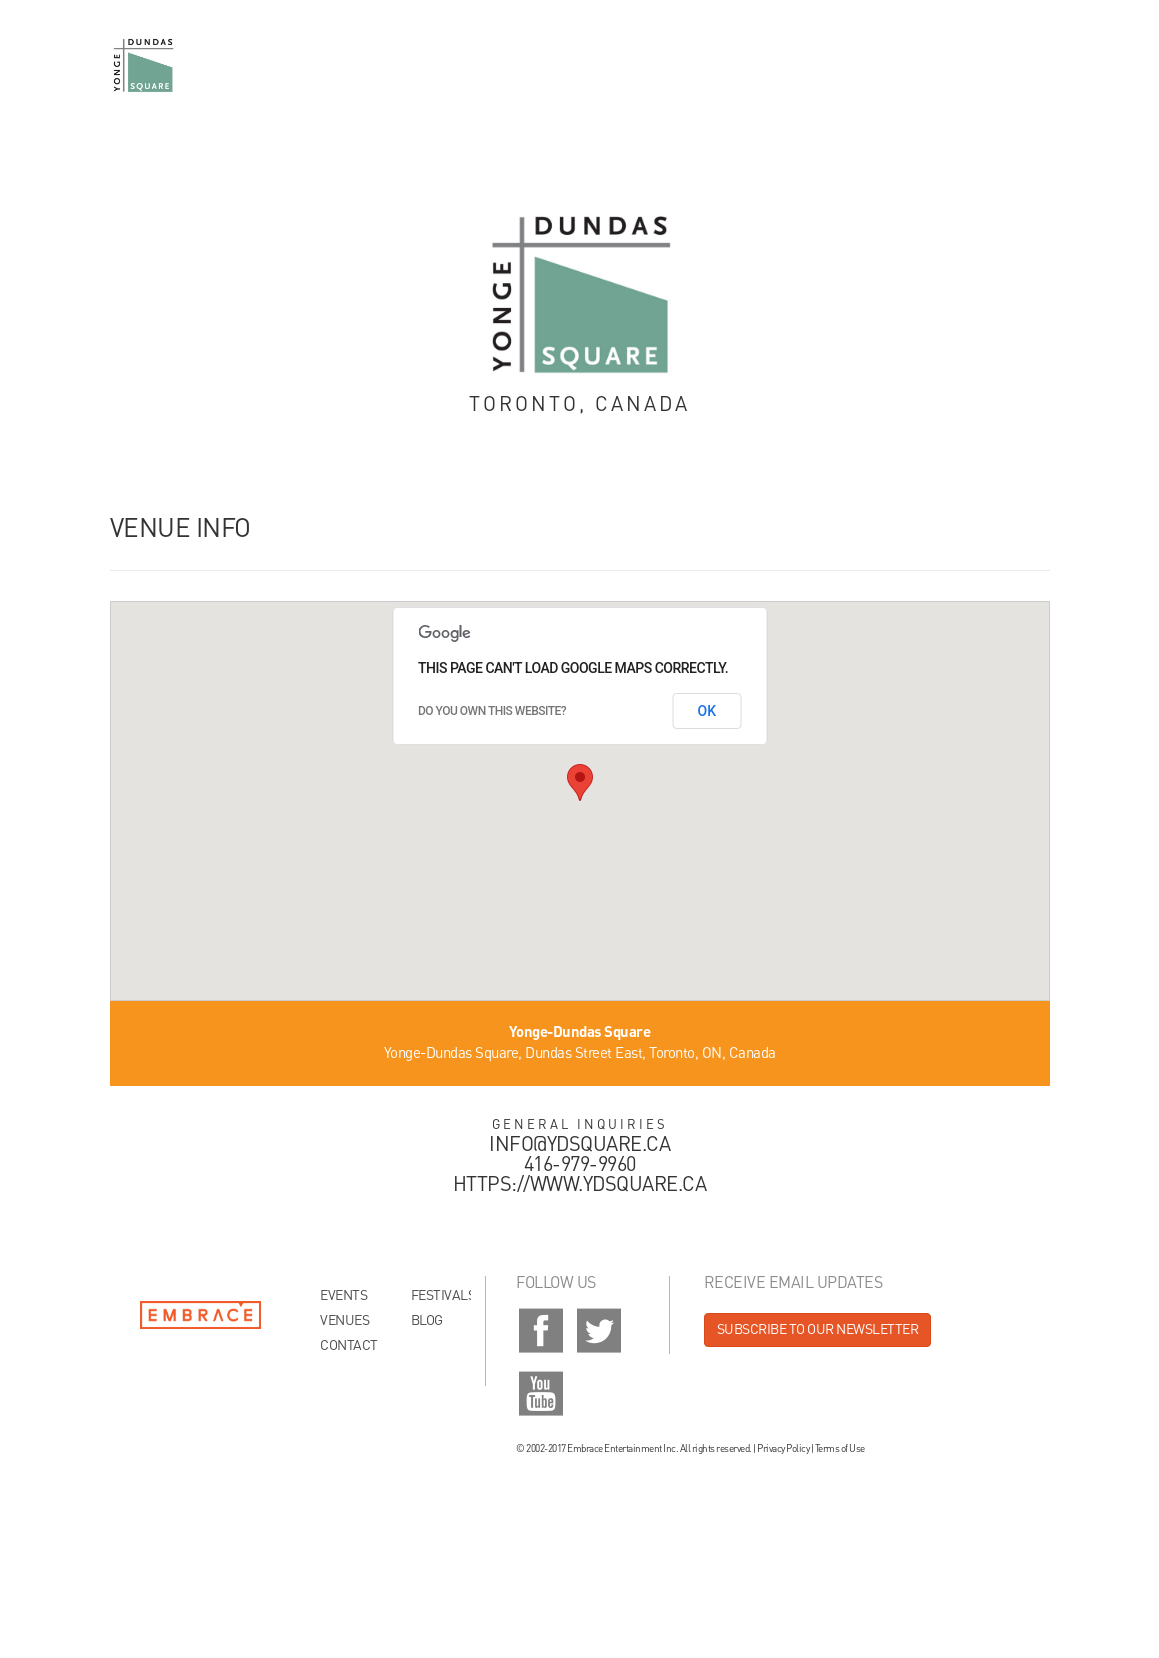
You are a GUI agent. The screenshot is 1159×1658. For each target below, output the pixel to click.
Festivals (441, 1296)
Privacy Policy (783, 1449)
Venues (344, 1321)
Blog (427, 1321)
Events (343, 1296)
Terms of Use (840, 1449)
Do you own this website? (492, 711)
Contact (349, 1346)
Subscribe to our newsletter (818, 1330)
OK (707, 711)
